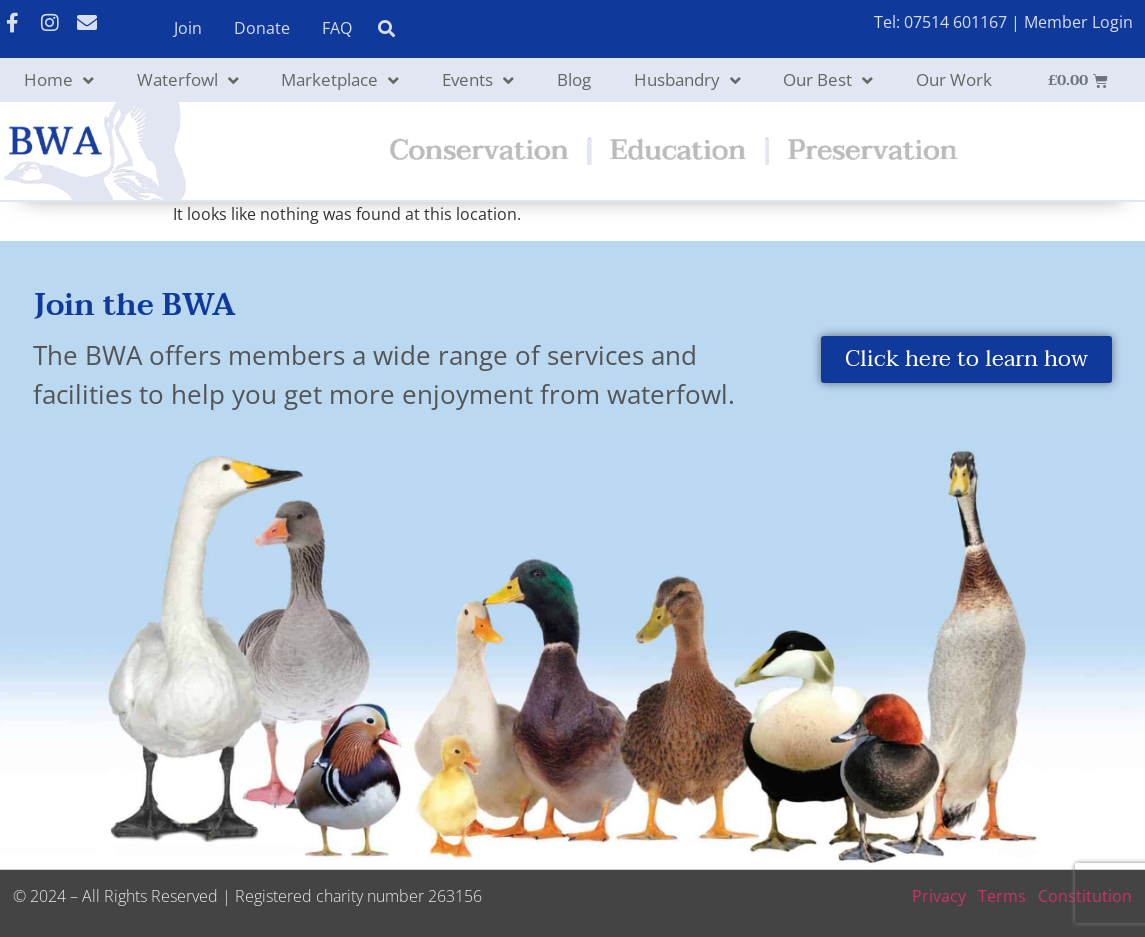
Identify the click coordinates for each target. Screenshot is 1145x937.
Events (478, 80)
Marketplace (340, 80)
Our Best (828, 80)
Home (59, 80)
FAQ (337, 28)
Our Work (954, 79)
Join (188, 28)
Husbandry (687, 80)
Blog (574, 79)
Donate (262, 28)
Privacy (939, 896)
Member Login (1078, 22)
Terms (1002, 896)
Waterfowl (188, 80)
